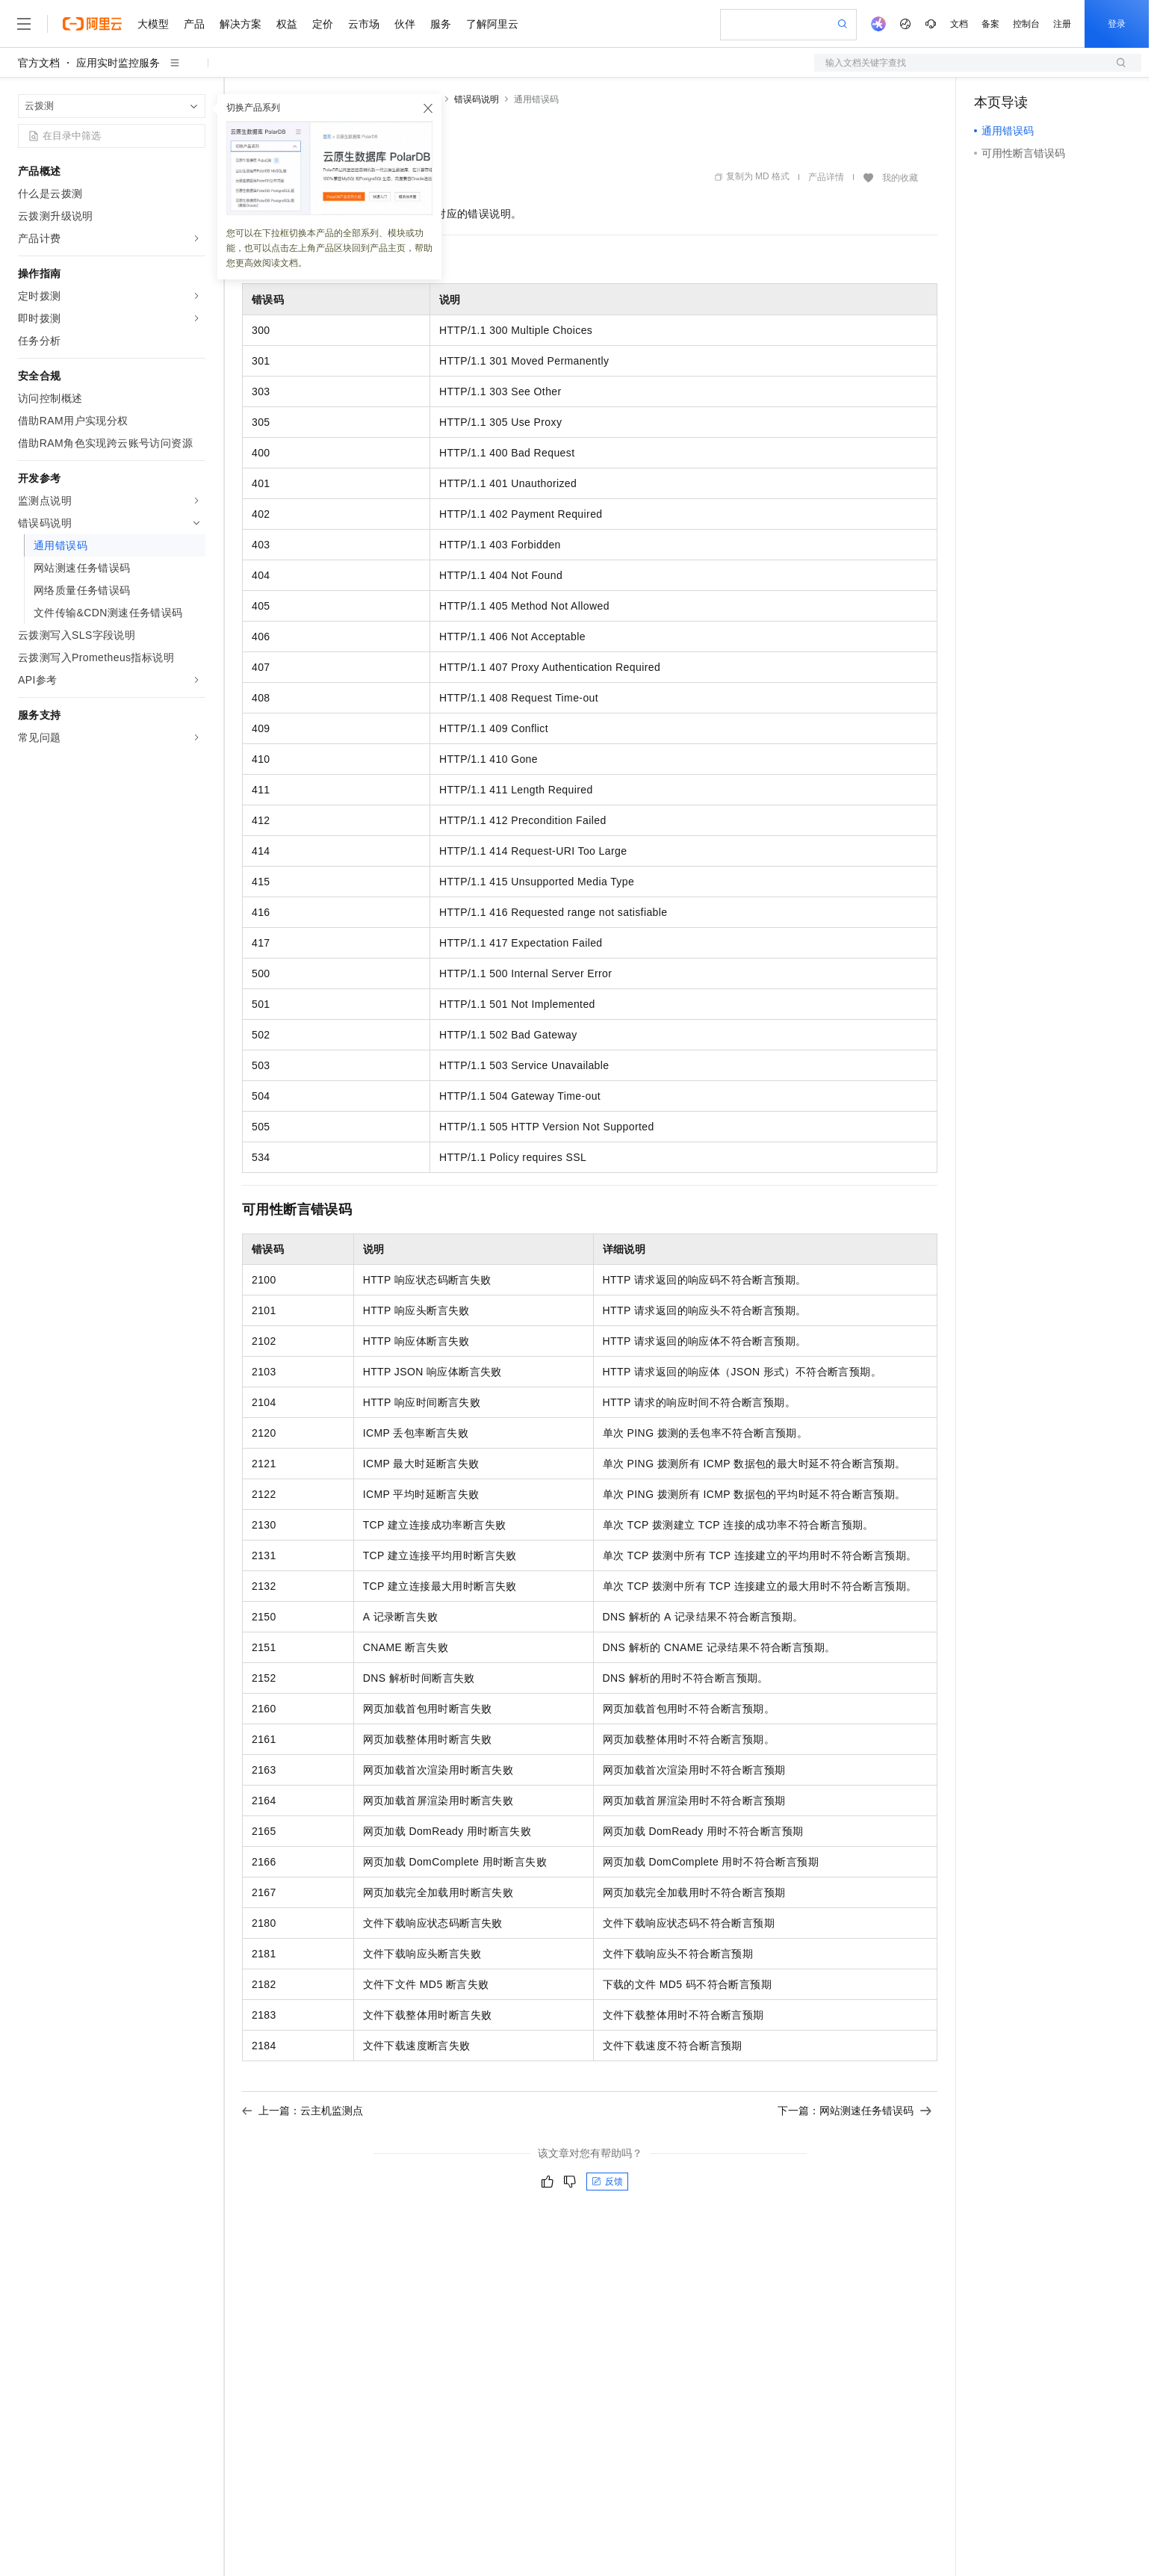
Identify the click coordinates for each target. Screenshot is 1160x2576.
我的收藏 (900, 178)
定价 (322, 24)
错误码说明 (476, 99)
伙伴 (404, 24)
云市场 (363, 24)
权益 (286, 24)
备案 (990, 24)
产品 (194, 24)
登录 (1117, 24)
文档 (959, 24)
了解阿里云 (492, 24)
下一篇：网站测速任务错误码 (854, 2111)
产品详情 (826, 177)
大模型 (153, 24)
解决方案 (240, 24)
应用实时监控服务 (118, 63)
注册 (1062, 24)
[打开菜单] (24, 24)
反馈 (607, 2181)
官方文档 (39, 63)
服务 (440, 24)
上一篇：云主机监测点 (302, 2111)
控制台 (1026, 24)
